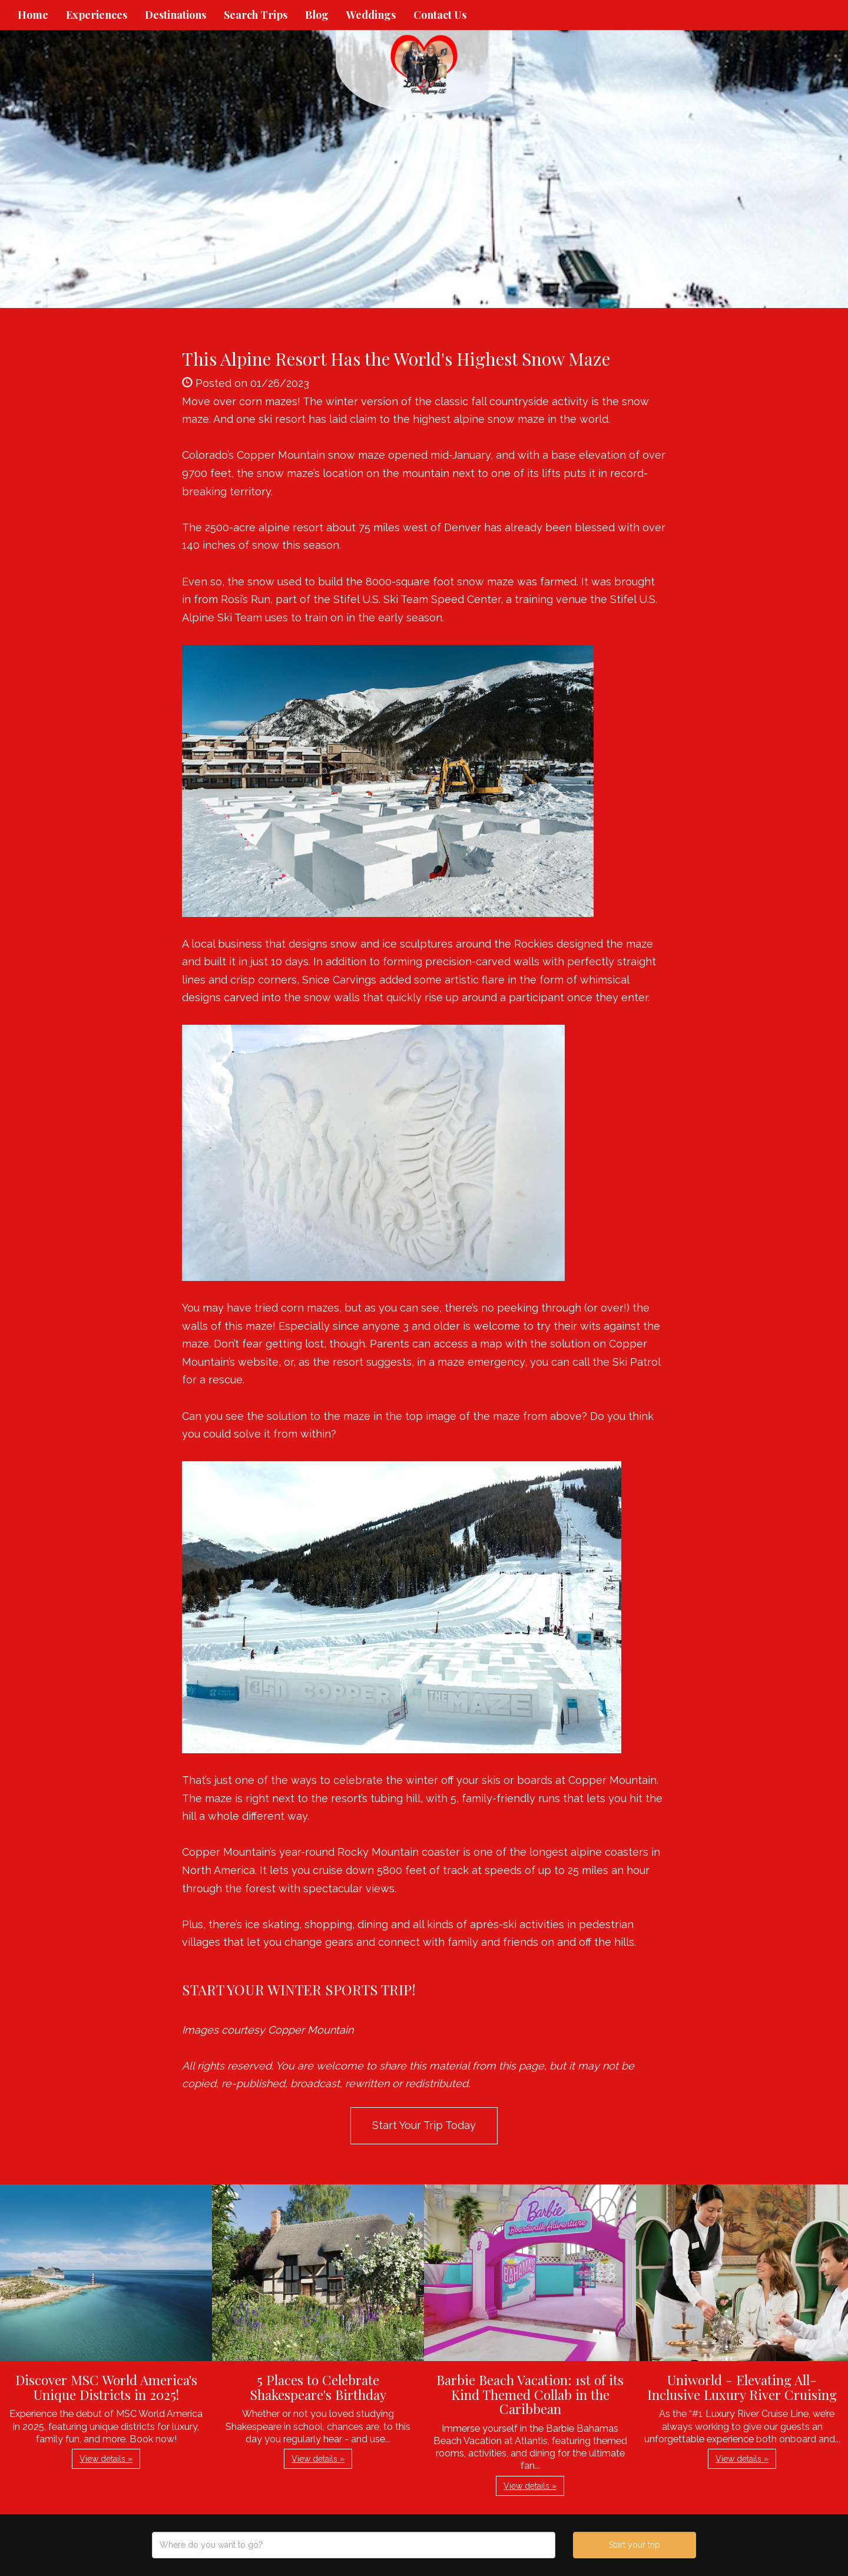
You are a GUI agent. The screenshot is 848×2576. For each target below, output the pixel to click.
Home (33, 15)
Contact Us (439, 15)
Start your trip (634, 2544)
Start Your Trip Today (424, 2125)
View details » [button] (106, 2459)
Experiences (96, 15)
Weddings (371, 15)
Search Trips (255, 15)
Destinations (175, 15)
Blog (317, 15)
